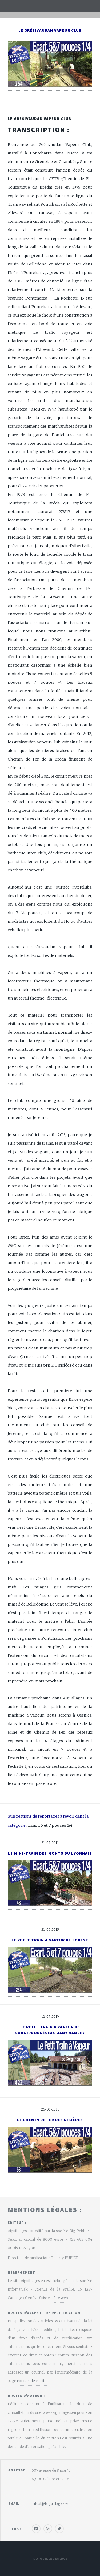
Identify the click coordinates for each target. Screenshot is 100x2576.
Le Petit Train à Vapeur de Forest (50, 1940)
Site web (61, 2298)
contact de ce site (32, 2381)
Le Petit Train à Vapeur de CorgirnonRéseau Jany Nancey (50, 2030)
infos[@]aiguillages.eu (50, 2503)
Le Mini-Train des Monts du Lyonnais (50, 1853)
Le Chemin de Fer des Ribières (50, 2119)
